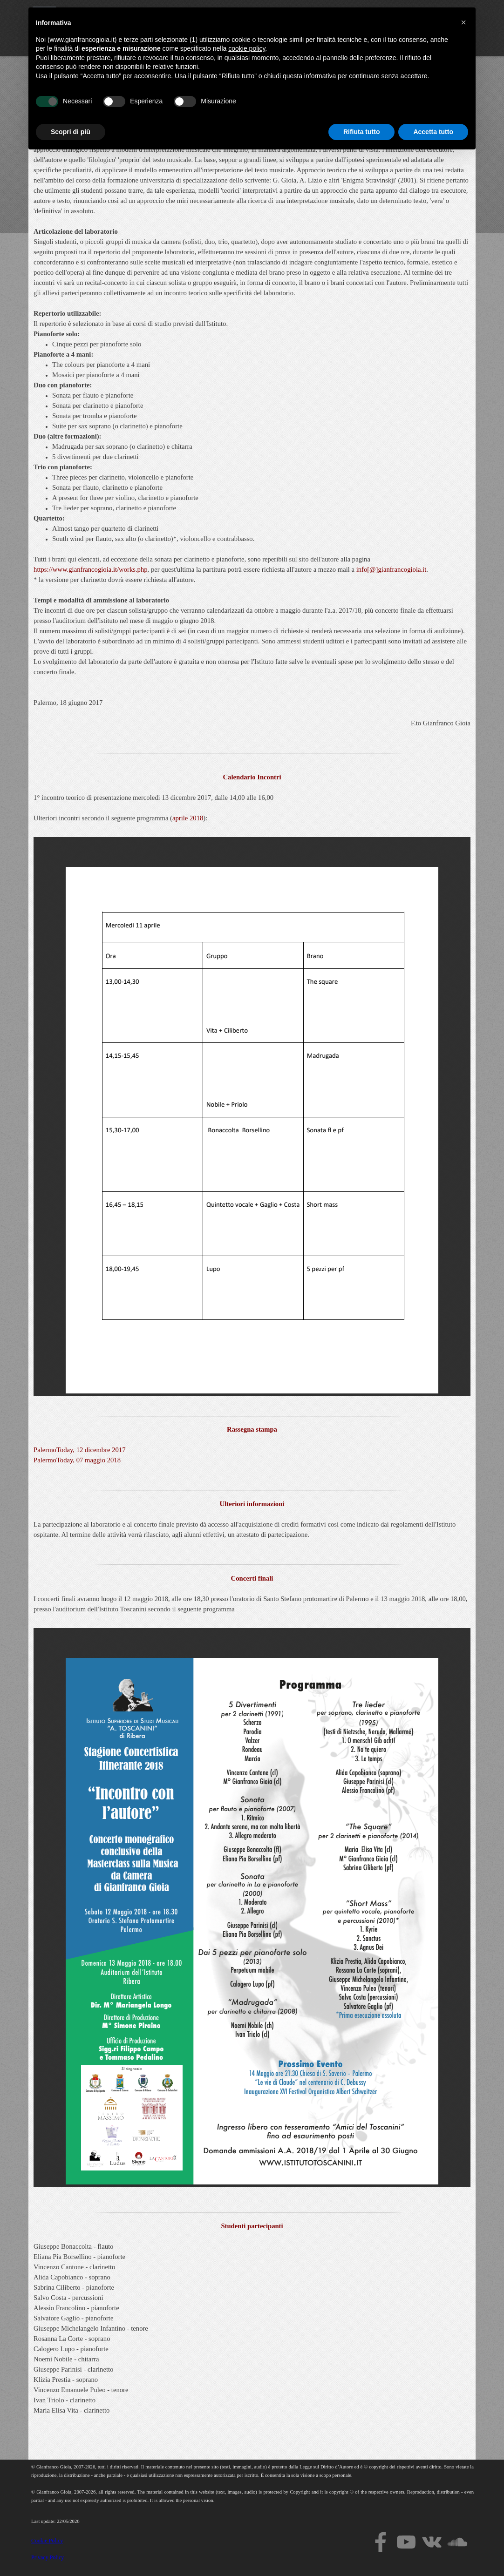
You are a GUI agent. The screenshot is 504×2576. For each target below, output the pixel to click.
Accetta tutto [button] (433, 2550)
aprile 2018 (187, 818)
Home (211, 16)
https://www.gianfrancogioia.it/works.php (91, 569)
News (448, 16)
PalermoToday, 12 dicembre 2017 (79, 1450)
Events (402, 16)
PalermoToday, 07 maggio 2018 (77, 1460)
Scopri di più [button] (70, 2550)
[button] (463, 2441)
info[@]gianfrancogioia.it (391, 569)
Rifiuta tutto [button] (361, 2550)
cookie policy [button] (246, 2467)
